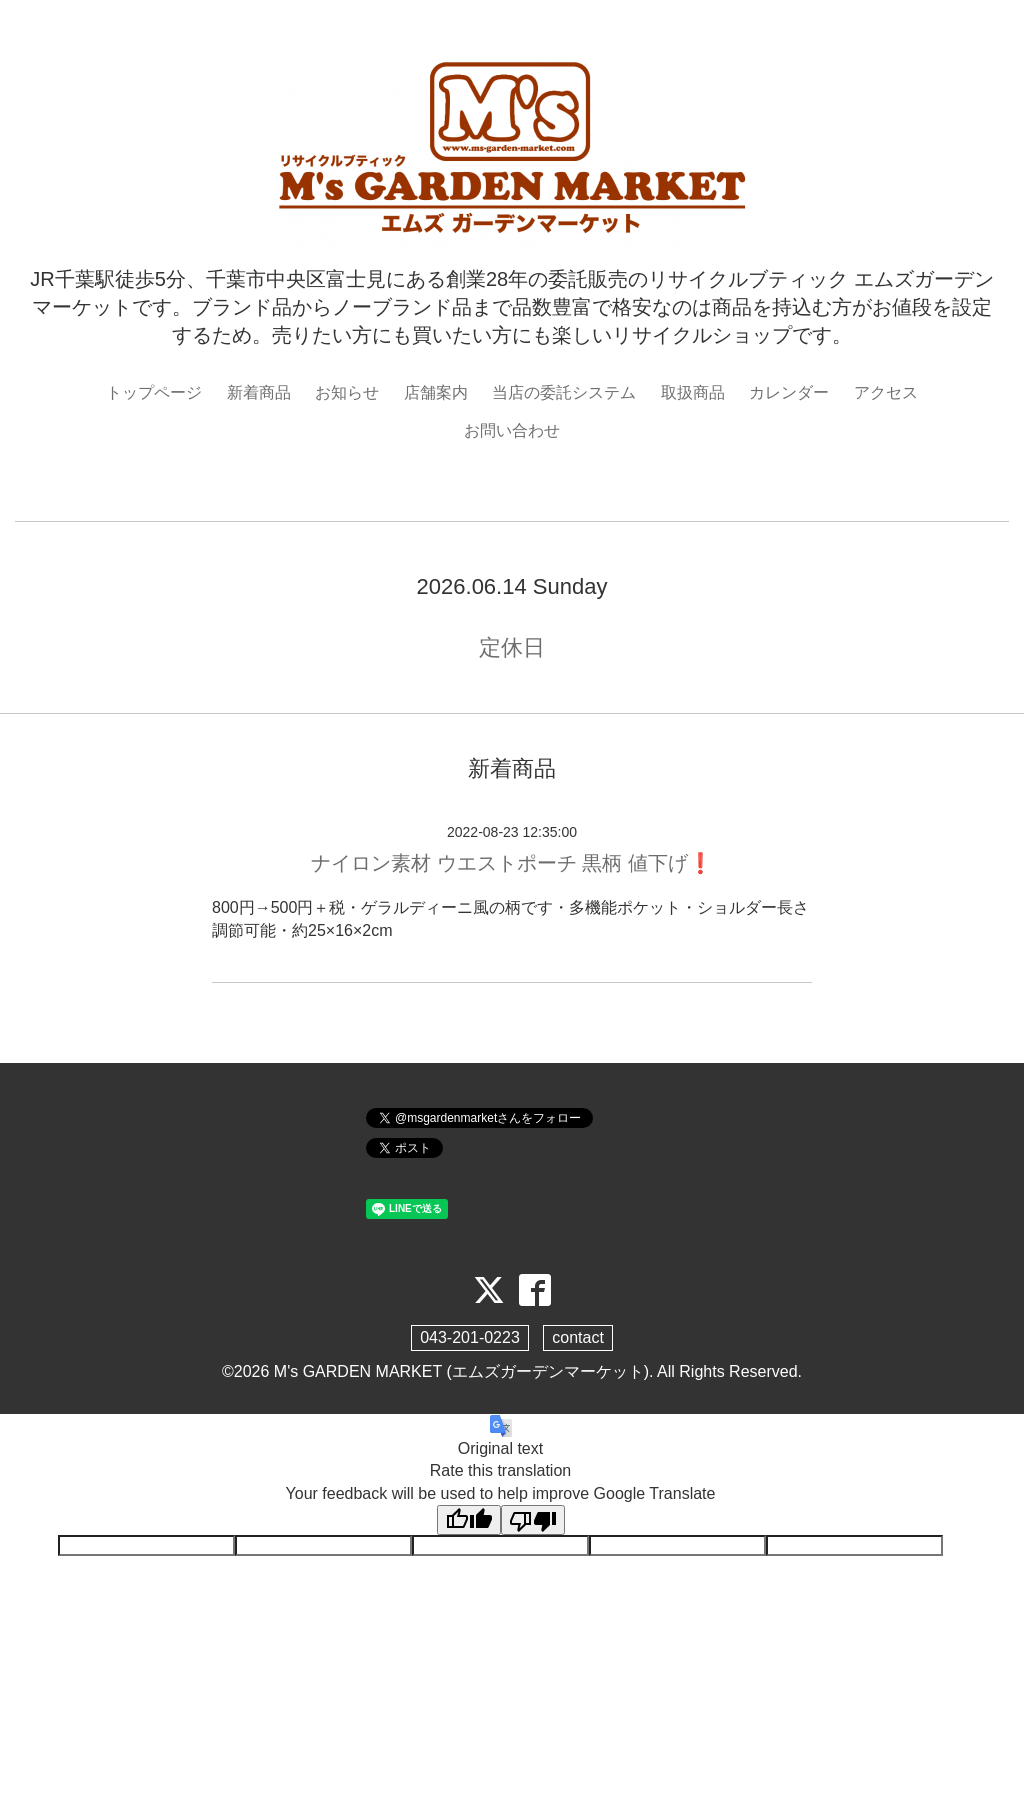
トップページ (154, 392)
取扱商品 (693, 392)
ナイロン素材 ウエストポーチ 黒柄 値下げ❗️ (512, 863)
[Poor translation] (533, 1520)
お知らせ (347, 392)
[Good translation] (469, 1520)
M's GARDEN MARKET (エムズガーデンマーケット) (461, 1371)
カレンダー (789, 392)
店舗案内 (436, 392)
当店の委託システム (564, 392)
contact (578, 1337)
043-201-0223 (470, 1337)
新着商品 (259, 392)
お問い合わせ (512, 430)
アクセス (886, 392)
